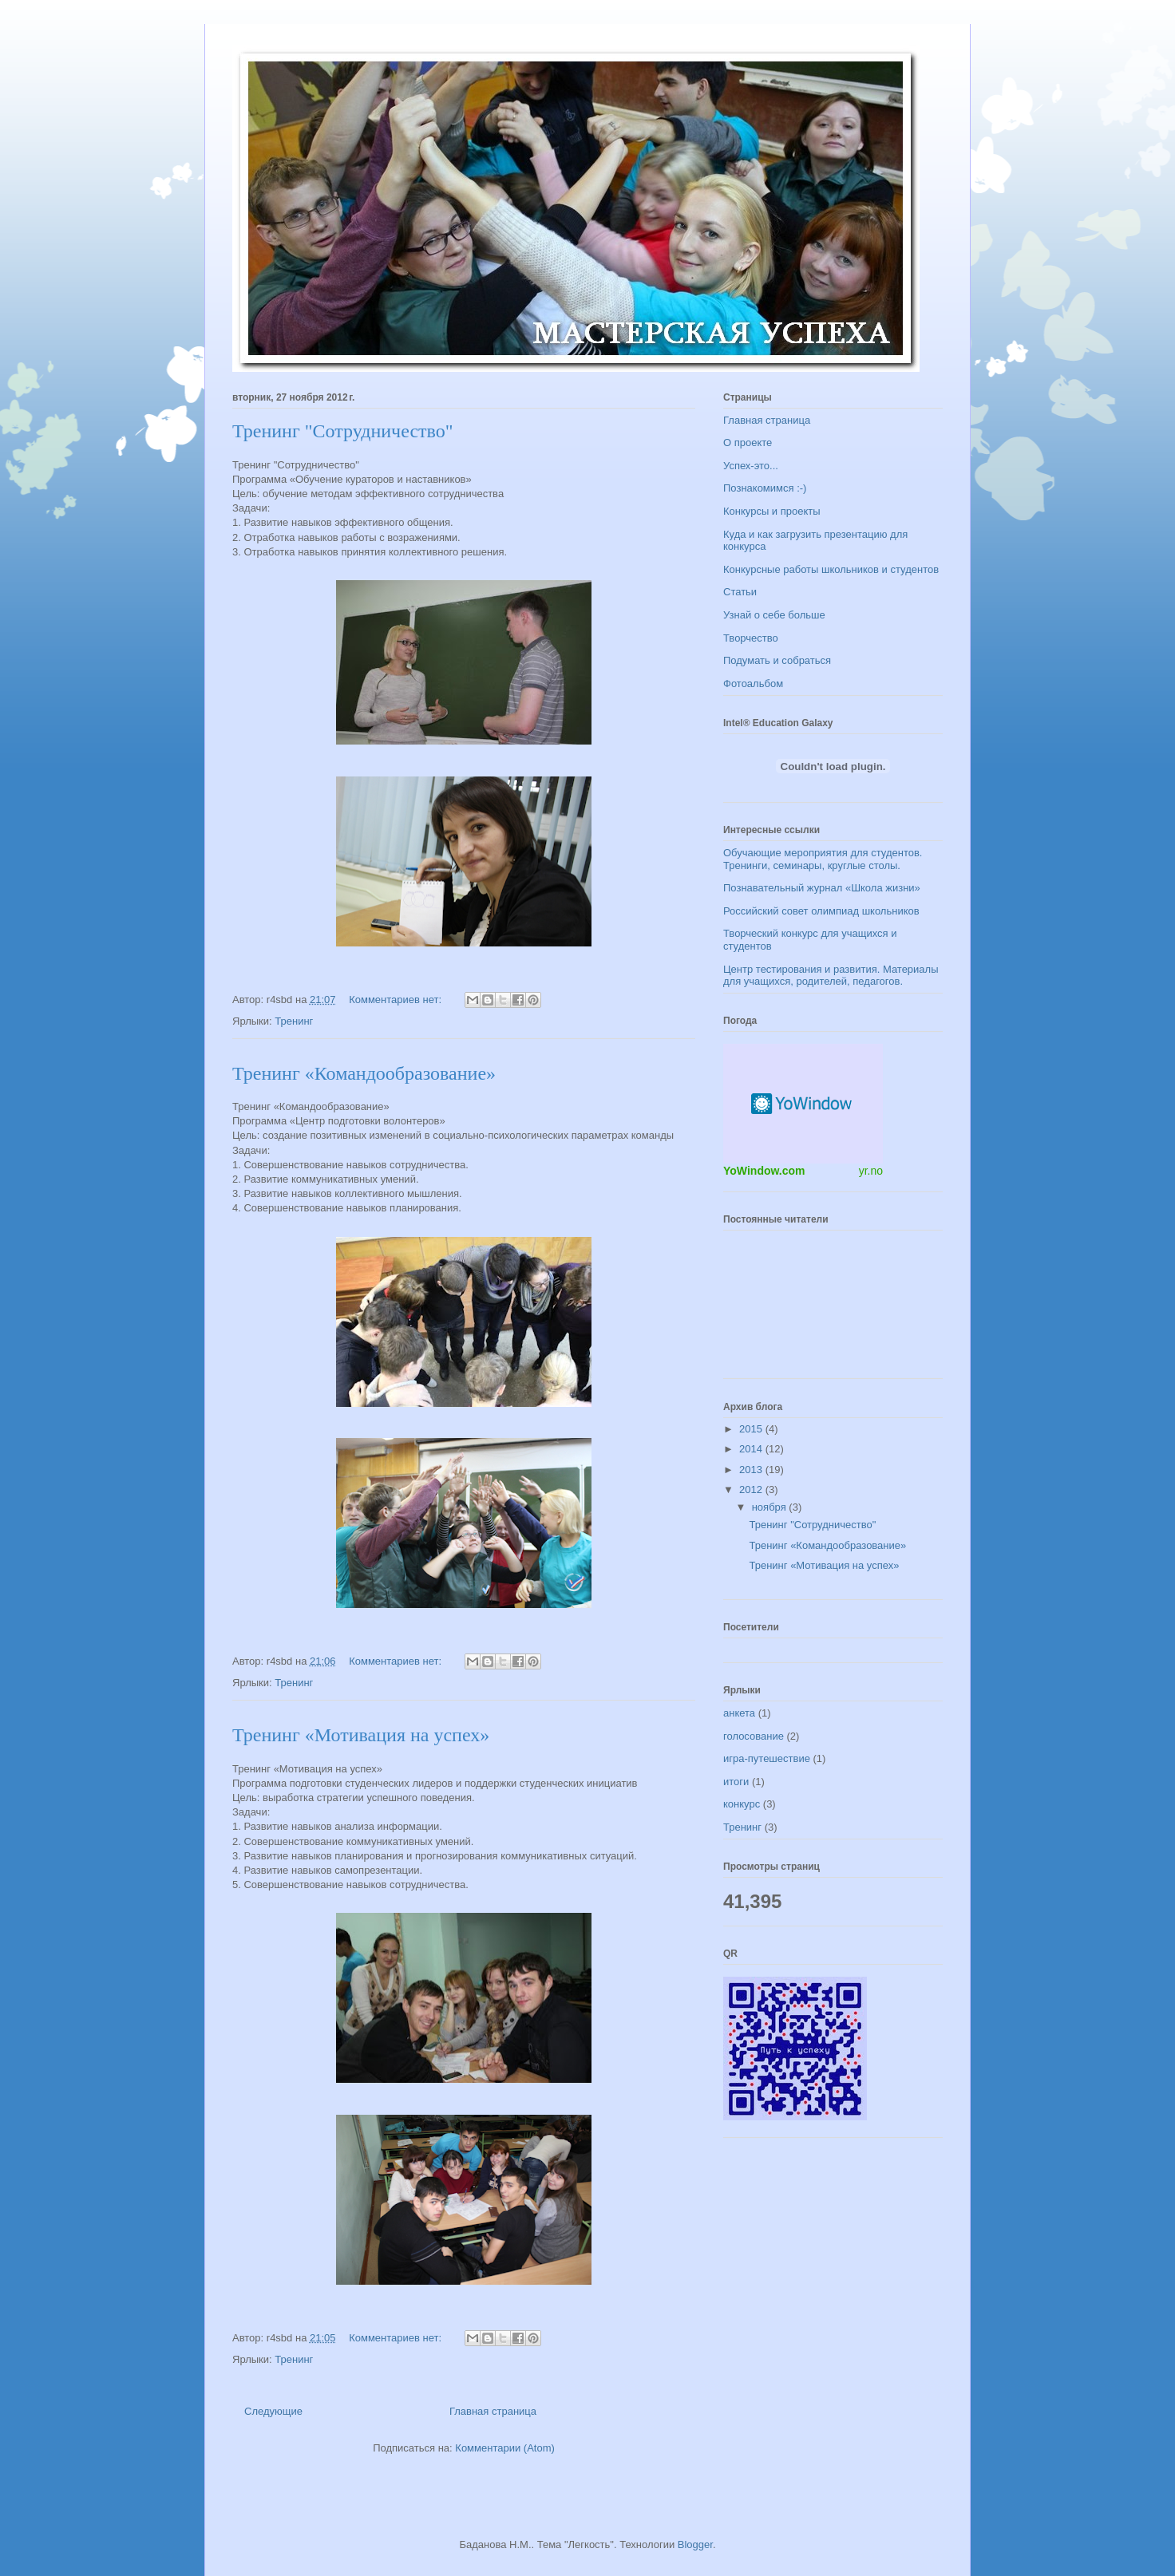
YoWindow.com (764, 1170)
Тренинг (294, 1021)
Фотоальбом (753, 683)
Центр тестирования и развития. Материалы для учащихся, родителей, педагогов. (831, 975)
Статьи (740, 592)
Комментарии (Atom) (505, 2448)
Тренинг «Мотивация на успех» (360, 1735)
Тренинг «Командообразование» (364, 1073)
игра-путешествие (766, 1758)
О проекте (747, 442)
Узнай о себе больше (774, 615)
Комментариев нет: (397, 1000)
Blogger (695, 2544)
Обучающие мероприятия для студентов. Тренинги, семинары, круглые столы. (822, 859)
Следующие (273, 2411)
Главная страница (492, 2411)
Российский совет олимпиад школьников (821, 911)
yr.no (871, 1170)
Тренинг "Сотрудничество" (342, 431)
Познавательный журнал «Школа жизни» (821, 888)
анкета (739, 1713)
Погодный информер (803, 1104)
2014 (752, 1449)
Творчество (750, 638)
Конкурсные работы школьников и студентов (831, 569)
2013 (752, 1470)
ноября (770, 1507)
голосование (753, 1736)
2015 (752, 1429)
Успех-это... (750, 466)
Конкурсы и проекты (772, 511)
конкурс (741, 1804)
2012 (752, 1489)
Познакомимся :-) (764, 488)
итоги (736, 1782)
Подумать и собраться (777, 660)
